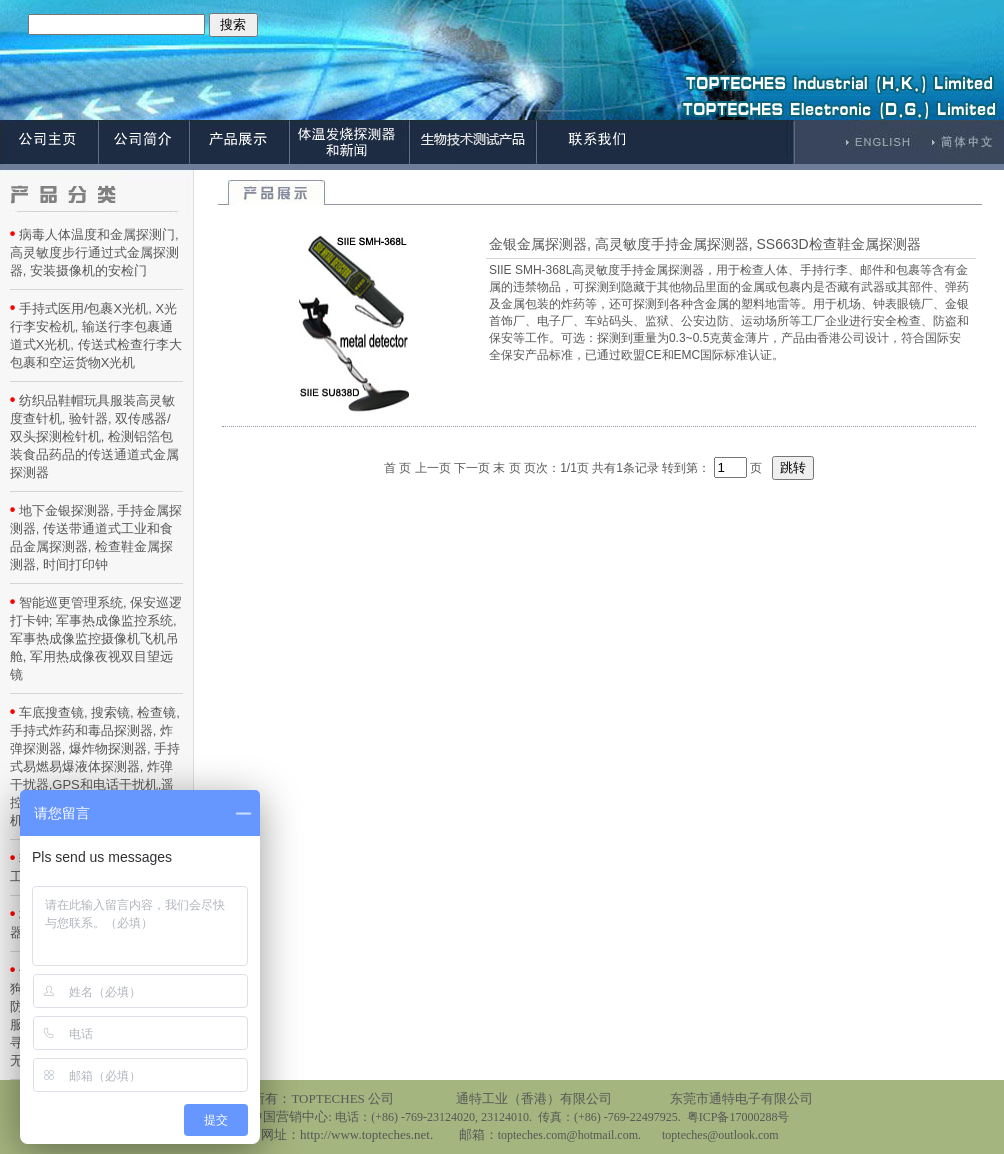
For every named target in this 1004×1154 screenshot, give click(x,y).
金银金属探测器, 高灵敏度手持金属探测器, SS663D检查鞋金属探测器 (705, 244)
